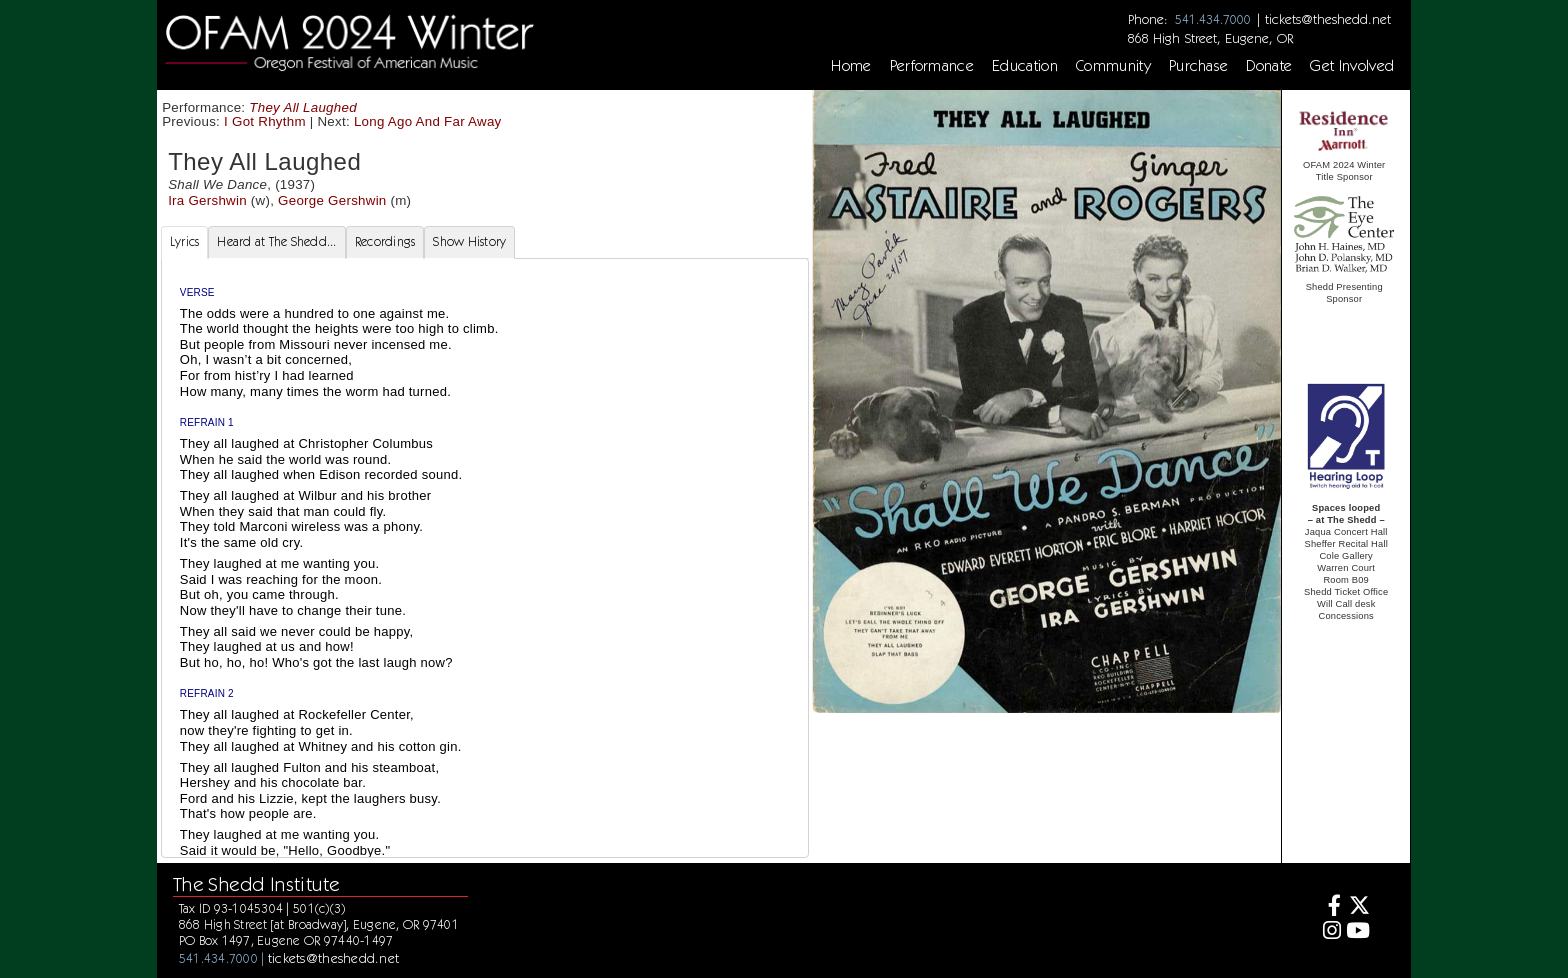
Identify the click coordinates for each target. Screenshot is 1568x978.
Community (1113, 66)
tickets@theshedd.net (1328, 19)
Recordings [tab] (385, 241)
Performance (932, 66)
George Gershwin (332, 200)
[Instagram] (1329, 932)
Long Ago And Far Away (428, 121)
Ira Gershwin (207, 200)
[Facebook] (1329, 907)
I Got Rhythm (265, 121)
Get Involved (1352, 66)
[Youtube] (1358, 932)
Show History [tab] (469, 241)
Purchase (1199, 66)
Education (1025, 66)
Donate (1269, 66)
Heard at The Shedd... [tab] (276, 241)
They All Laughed (303, 107)
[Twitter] (1358, 907)
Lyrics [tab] (185, 241)
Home (851, 66)
